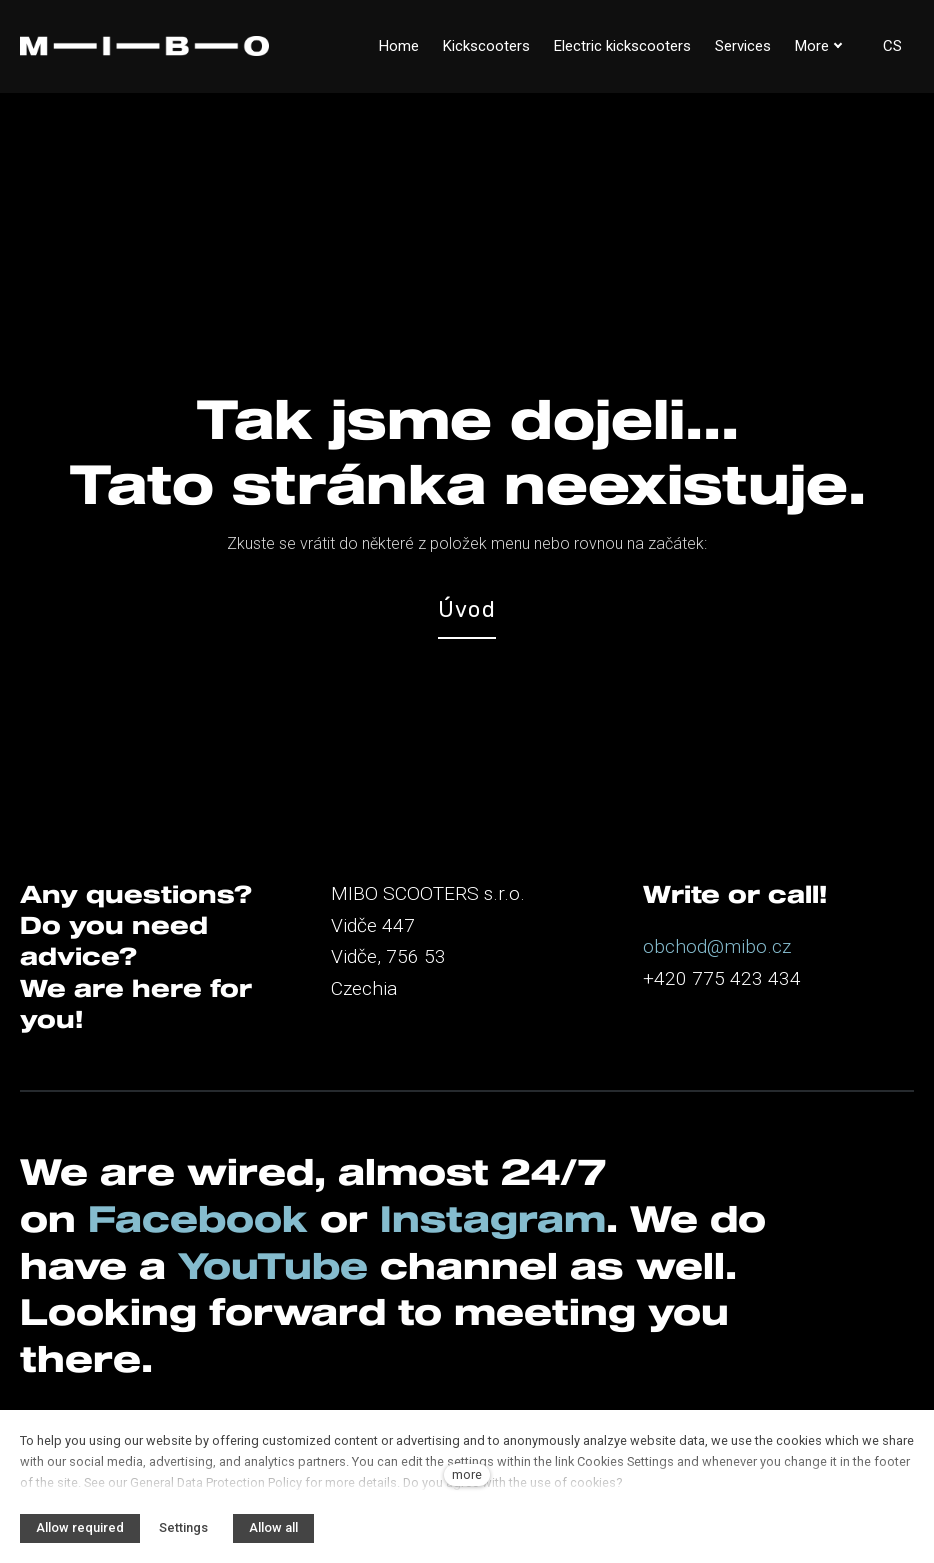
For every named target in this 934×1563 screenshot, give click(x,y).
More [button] (819, 46)
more (467, 1474)
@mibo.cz (749, 946)
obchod (675, 946)
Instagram (493, 1218)
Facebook (198, 1218)
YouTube (273, 1265)
